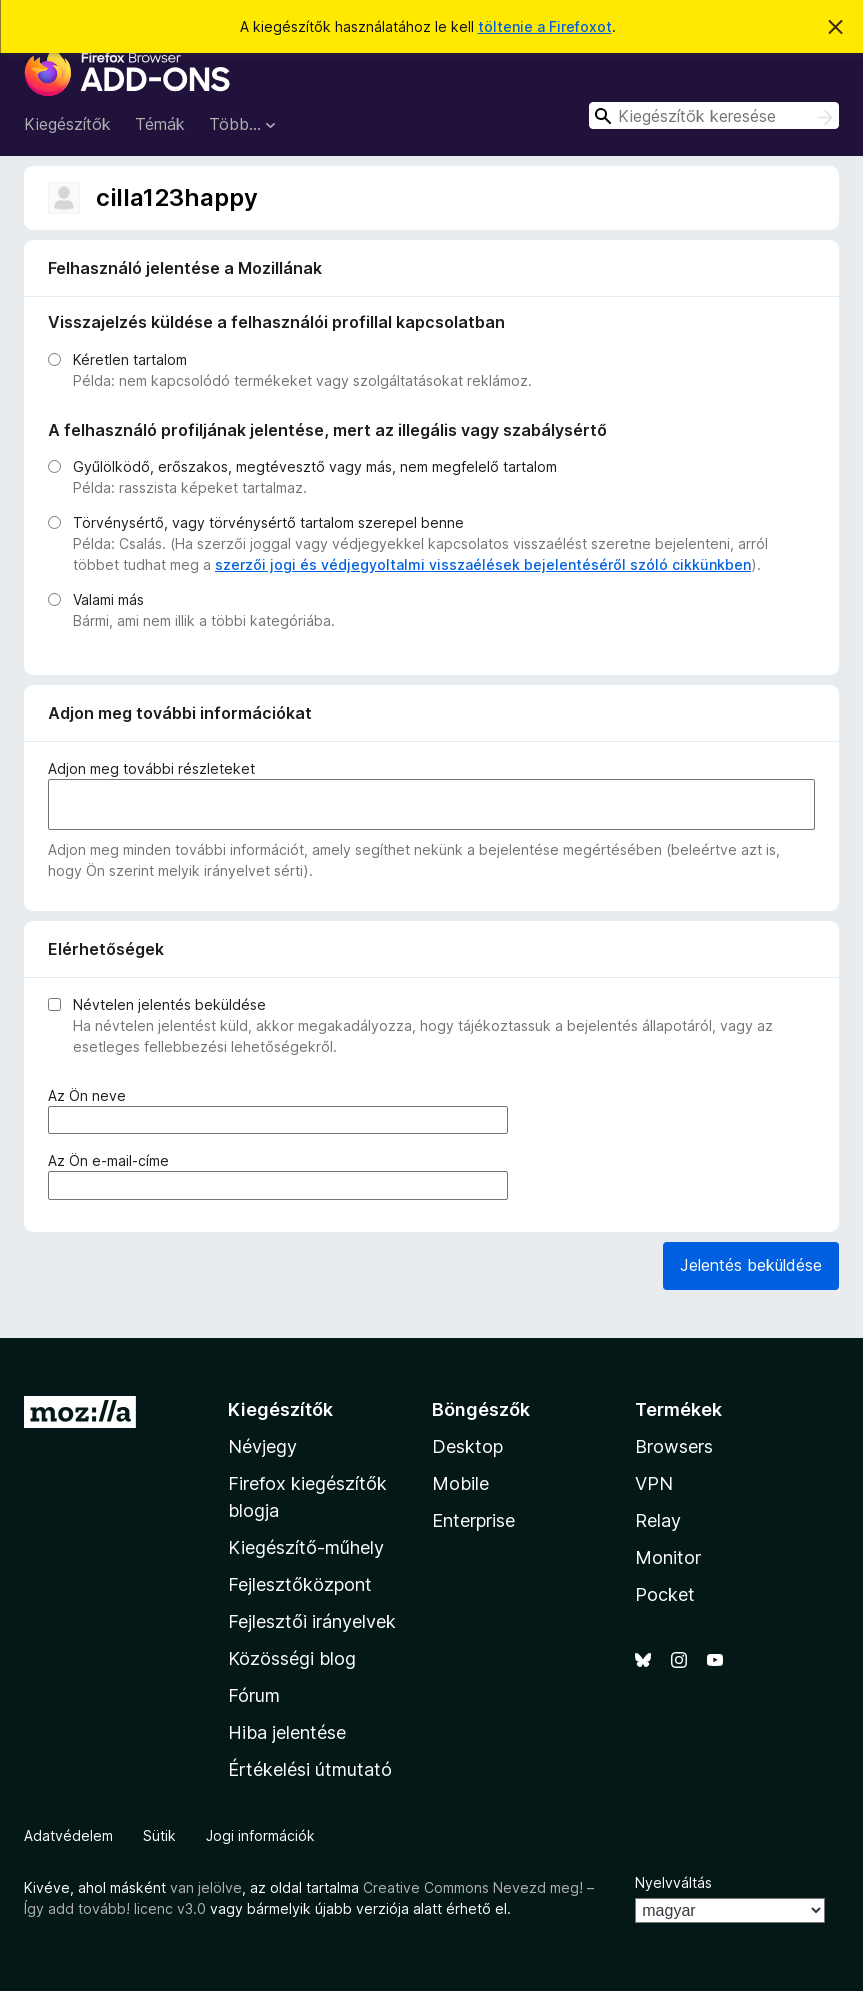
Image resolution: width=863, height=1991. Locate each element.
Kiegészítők (67, 124)
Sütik (159, 1835)
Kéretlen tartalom (130, 359)
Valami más (108, 599)
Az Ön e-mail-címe (112, 1160)
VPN (654, 1483)
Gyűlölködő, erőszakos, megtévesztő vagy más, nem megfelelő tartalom (315, 466)
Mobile (460, 1483)
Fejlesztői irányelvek (312, 1621)
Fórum (254, 1695)
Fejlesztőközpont (300, 1584)
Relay (658, 1520)
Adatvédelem (68, 1835)
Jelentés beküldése (751, 1265)
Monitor (668, 1557)
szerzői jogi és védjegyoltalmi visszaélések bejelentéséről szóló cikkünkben (483, 564)
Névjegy (262, 1446)
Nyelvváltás (673, 1882)
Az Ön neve (91, 1095)
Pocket (665, 1594)
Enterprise (473, 1520)
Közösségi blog (292, 1658)
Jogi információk (260, 1835)
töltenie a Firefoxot (545, 26)
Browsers (674, 1446)
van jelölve (206, 1887)
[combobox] (714, 115)
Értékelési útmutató (310, 1769)
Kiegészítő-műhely (306, 1547)
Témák (160, 124)
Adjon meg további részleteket (151, 768)
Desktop (467, 1446)
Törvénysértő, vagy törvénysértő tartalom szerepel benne (268, 522)
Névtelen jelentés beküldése (169, 1004)
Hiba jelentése (287, 1732)
